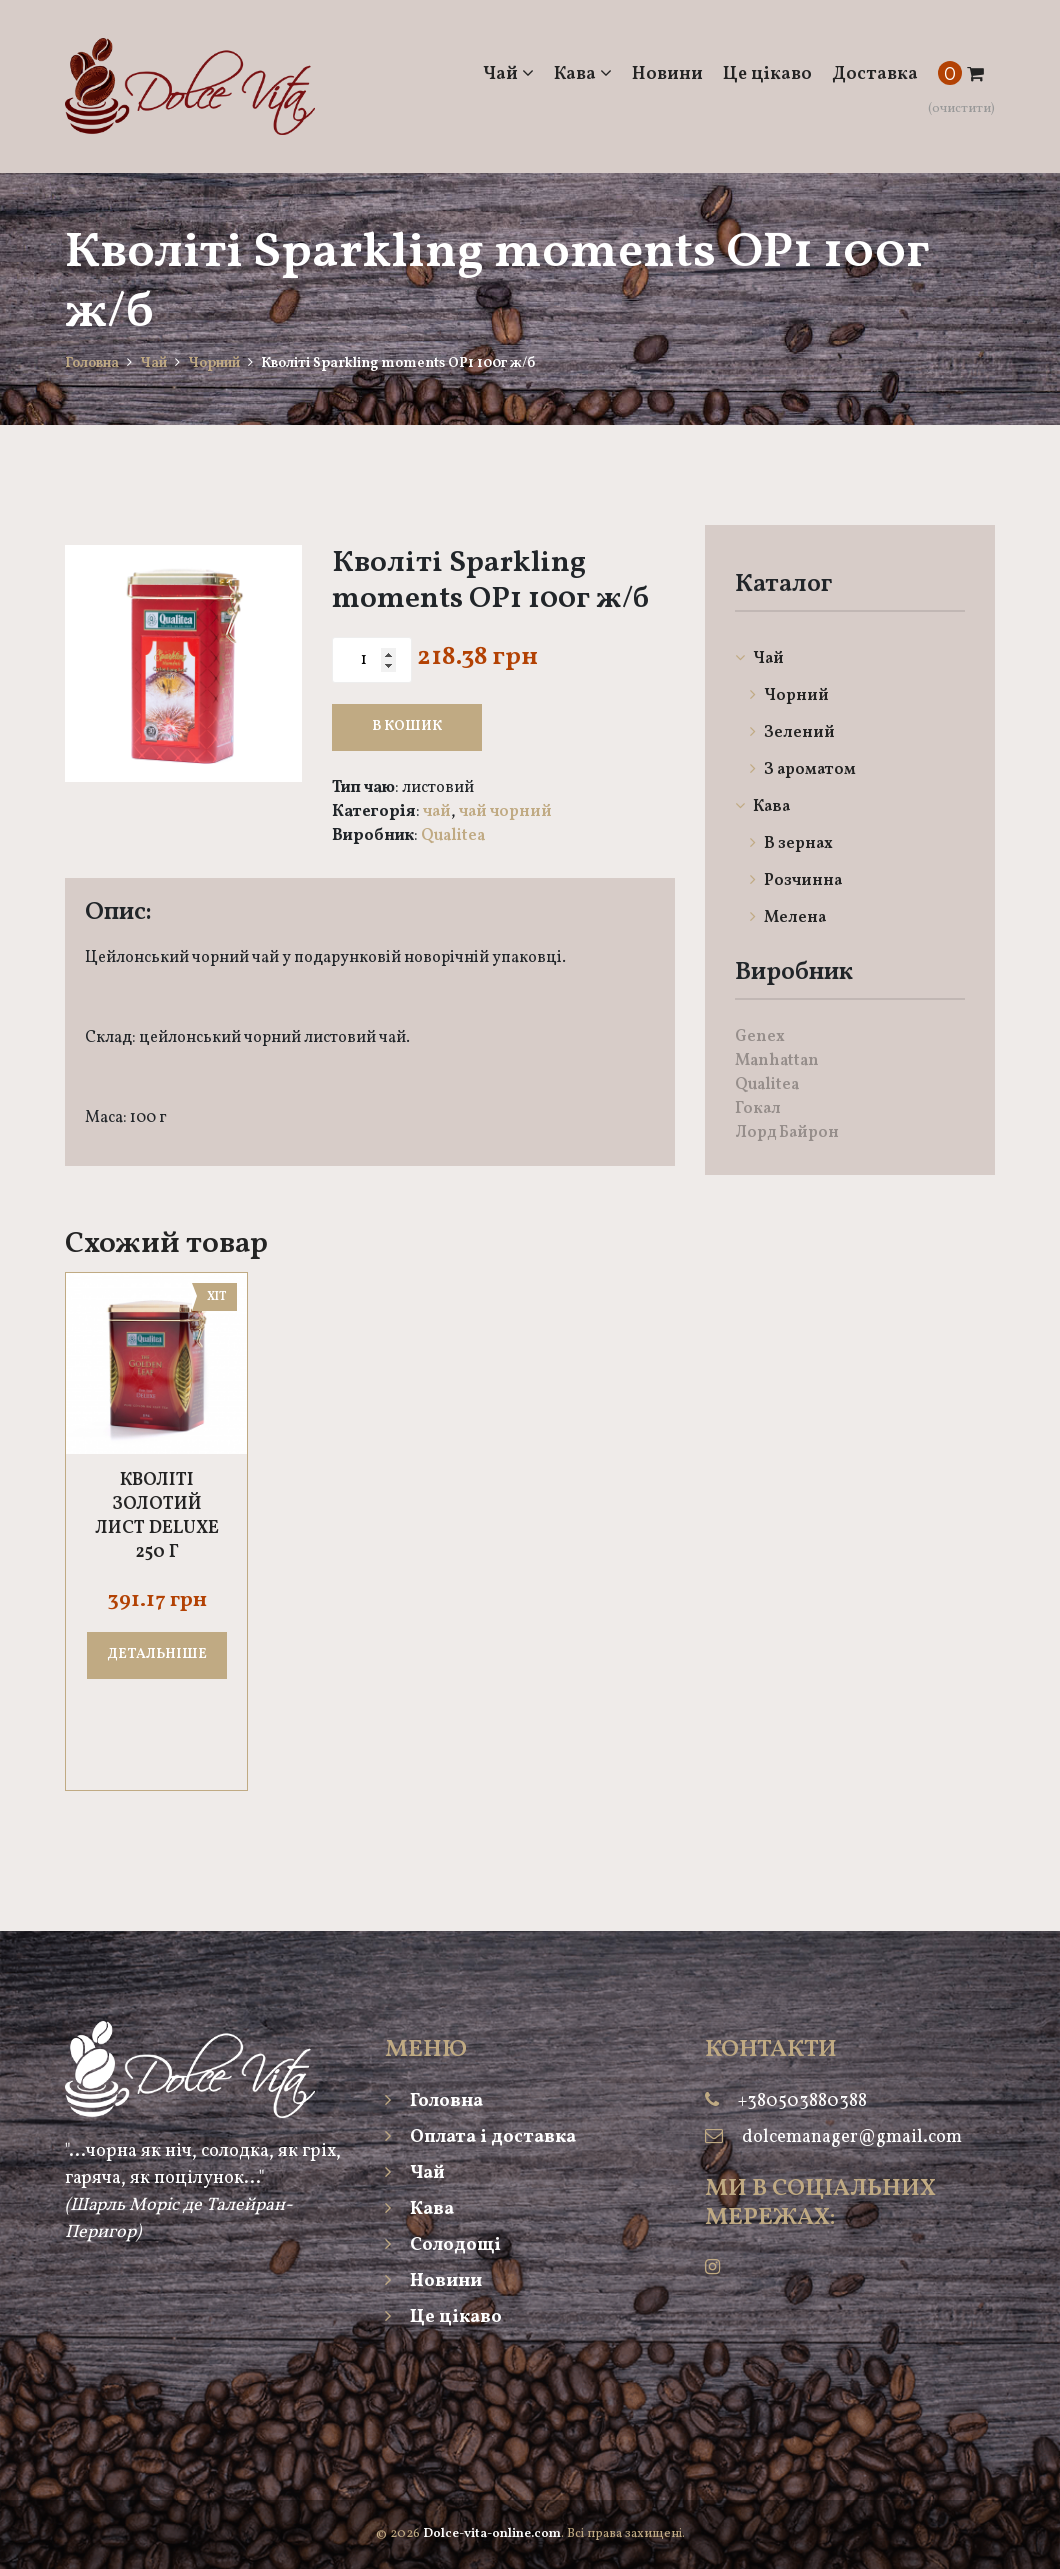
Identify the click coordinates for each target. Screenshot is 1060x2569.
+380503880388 (802, 2101)
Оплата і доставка (480, 2137)
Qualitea (453, 836)
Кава (583, 74)
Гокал (758, 1109)
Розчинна (796, 881)
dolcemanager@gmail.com (852, 2137)
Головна (92, 363)
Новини (667, 74)
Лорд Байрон (787, 1133)
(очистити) (961, 109)
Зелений (792, 733)
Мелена (788, 918)
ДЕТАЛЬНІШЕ (157, 1654)
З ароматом (803, 770)
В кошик (407, 726)
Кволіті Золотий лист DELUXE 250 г (157, 1517)
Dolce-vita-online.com (492, 2534)
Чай (508, 74)
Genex (760, 1037)
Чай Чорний (505, 812)
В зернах (791, 844)
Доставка (875, 74)
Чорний (214, 363)
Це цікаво (767, 74)
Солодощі (443, 2245)
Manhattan (777, 1061)
